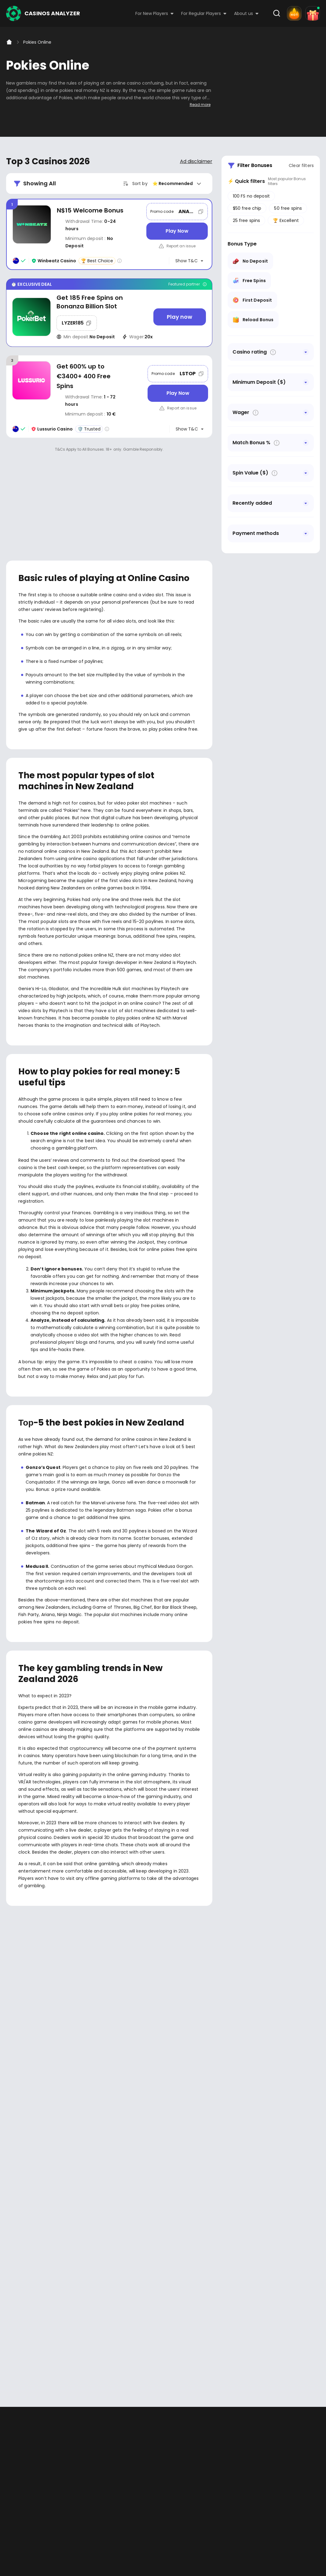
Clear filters (301, 165)
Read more (200, 104)
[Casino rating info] (119, 261)
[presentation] (163, 2124)
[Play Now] (176, 231)
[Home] (9, 42)
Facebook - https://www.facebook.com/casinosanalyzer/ (12, 2228)
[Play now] (179, 316)
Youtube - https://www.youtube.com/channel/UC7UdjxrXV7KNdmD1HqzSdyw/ (31, 2228)
